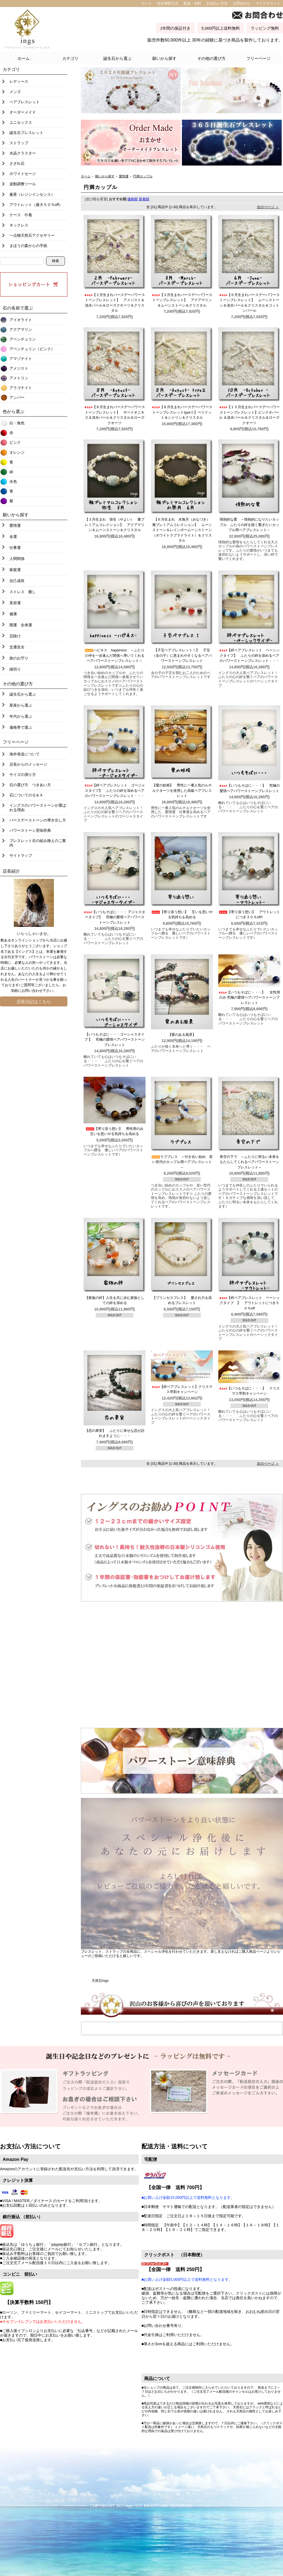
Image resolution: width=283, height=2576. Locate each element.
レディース (18, 81)
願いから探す (164, 58)
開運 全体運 (20, 625)
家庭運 (15, 570)
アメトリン (18, 378)
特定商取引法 (167, 3)
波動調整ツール (22, 184)
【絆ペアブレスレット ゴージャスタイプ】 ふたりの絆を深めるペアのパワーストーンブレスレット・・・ (114, 790)
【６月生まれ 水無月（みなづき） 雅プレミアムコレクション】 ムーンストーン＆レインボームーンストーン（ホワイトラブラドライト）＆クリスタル (183, 529)
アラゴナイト (20, 388)
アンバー (17, 397)
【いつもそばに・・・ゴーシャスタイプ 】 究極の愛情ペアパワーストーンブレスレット (114, 1039)
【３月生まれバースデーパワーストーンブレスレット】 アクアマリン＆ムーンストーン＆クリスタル (182, 300)
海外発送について (24, 754)
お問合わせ (241, 3)
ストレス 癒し (22, 592)
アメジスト (18, 368)
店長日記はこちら (33, 1001)
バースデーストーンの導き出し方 (37, 820)
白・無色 (17, 423)
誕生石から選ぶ (117, 58)
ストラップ (18, 143)
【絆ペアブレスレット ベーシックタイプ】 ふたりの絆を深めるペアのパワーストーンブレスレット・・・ (249, 655)
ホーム (24, 58)
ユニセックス (20, 122)
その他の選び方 (211, 58)
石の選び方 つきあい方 (30, 785)
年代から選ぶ (20, 716)
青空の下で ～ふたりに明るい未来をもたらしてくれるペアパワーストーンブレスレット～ (249, 1162)
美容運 (15, 603)
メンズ (15, 92)
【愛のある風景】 (183, 1035)
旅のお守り (18, 658)
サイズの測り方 (22, 774)
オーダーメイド (22, 112)
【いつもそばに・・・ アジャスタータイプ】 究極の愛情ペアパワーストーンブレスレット (115, 917)
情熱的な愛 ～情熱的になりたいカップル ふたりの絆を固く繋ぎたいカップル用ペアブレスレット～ (249, 524)
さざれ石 (17, 163)
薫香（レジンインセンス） (32, 194)
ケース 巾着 (20, 215)
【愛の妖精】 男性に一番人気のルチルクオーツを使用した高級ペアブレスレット (182, 790)
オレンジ (17, 452)
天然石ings (100, 1981)
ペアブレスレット (24, 102)
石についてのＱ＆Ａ (26, 795)
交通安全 (17, 647)
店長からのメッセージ (28, 764)
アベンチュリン (22, 339)
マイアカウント (268, 3)
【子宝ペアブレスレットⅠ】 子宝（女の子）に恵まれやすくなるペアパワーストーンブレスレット (182, 655)
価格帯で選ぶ (20, 727)
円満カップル (143, 176)
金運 (13, 536)
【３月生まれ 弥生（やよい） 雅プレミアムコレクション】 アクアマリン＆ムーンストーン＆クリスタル (114, 524)
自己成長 (17, 581)
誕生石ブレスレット (26, 132)
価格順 (132, 199)
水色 (13, 481)
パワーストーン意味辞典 (30, 830)
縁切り (15, 669)
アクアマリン (20, 329)
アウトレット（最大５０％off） (36, 204)
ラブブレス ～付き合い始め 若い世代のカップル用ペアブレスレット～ (182, 1162)
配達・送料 (192, 3)
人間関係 (17, 558)
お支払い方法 (216, 3)
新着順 (144, 199)
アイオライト (20, 320)
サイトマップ (20, 855)
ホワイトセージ (22, 173)
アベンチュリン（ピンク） (32, 349)
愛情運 (15, 525)
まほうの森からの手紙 (28, 245)
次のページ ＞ (268, 207)
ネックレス (18, 225)
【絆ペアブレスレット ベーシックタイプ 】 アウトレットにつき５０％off (249, 1303)
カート (146, 3)
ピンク (15, 442)
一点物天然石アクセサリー (32, 235)
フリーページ (258, 58)
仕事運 (15, 547)
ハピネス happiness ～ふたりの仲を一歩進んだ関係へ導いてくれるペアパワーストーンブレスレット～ (114, 655)
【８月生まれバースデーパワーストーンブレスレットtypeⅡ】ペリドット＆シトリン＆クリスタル (182, 412)
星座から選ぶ (20, 705)
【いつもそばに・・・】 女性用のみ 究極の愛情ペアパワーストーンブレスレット (249, 997)
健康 (13, 614)
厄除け (15, 636)
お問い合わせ (32, 991)
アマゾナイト (20, 358)
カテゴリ (70, 58)
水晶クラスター (22, 153)
